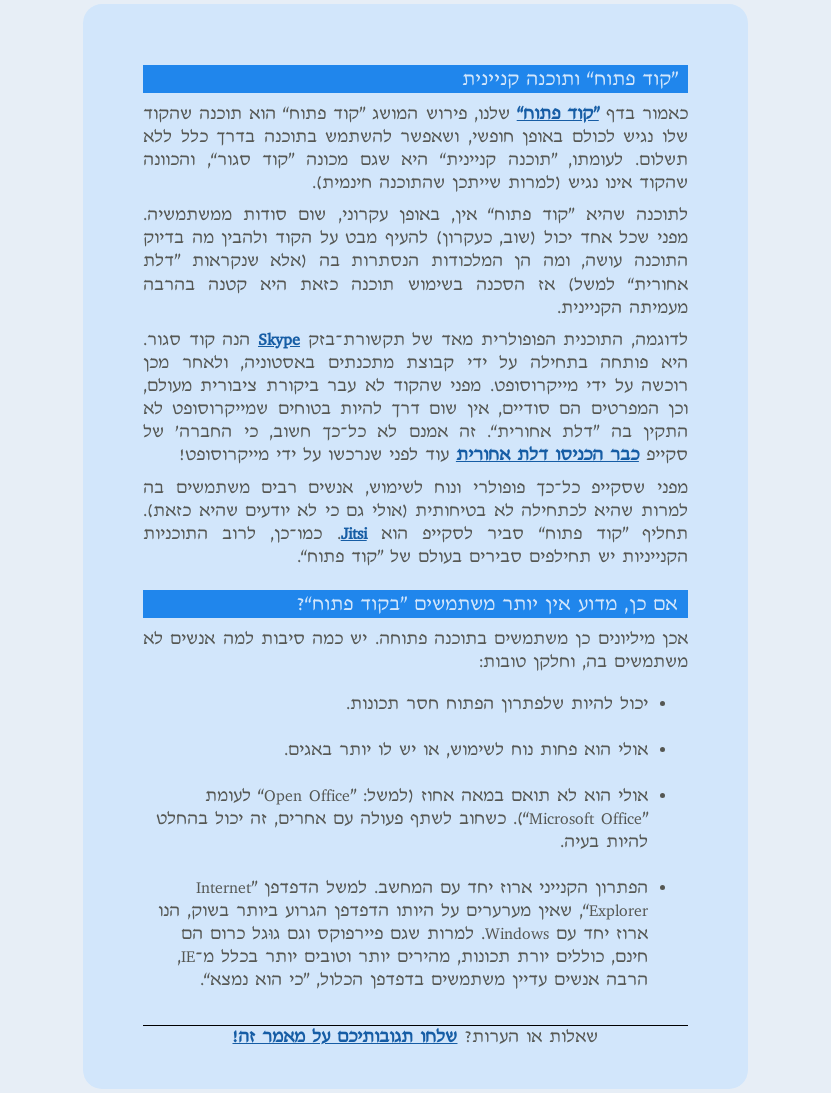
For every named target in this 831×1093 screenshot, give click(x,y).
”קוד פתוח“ (558, 114)
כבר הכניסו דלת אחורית (547, 455)
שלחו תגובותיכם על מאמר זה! (344, 1037)
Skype (279, 340)
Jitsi (354, 534)
